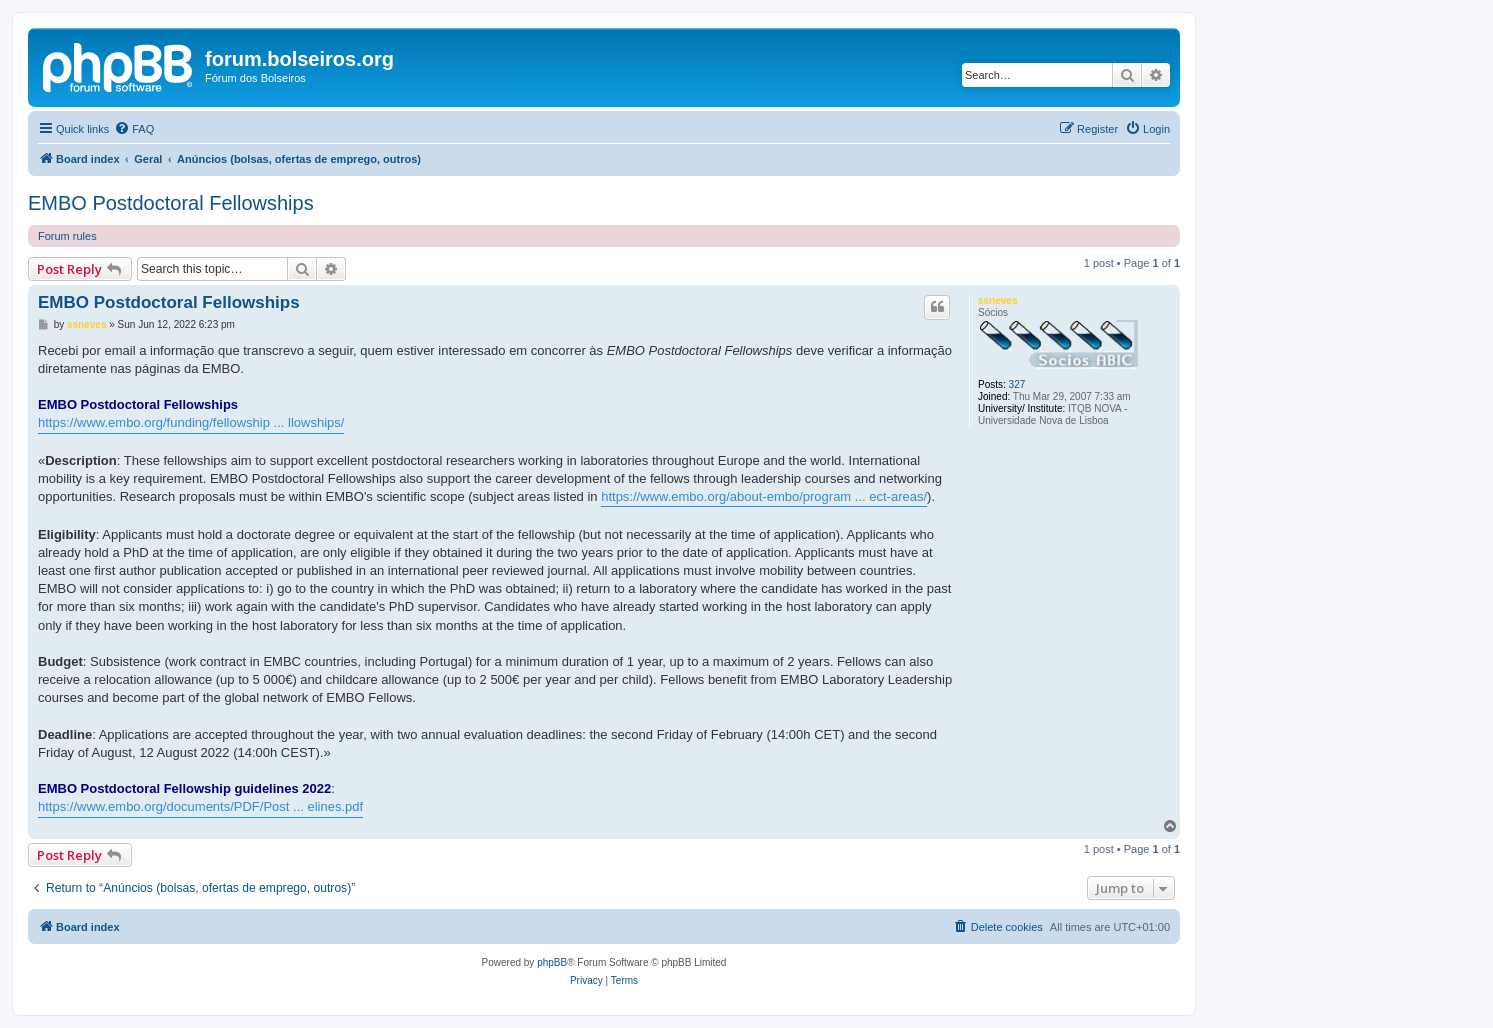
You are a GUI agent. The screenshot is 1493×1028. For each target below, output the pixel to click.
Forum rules (67, 236)
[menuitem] (134, 129)
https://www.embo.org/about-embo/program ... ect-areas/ (764, 496)
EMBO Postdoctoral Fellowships (171, 203)
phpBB (552, 962)
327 (1017, 384)
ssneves (997, 300)
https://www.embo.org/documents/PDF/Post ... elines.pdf (200, 806)
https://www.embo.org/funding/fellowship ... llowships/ (191, 422)
